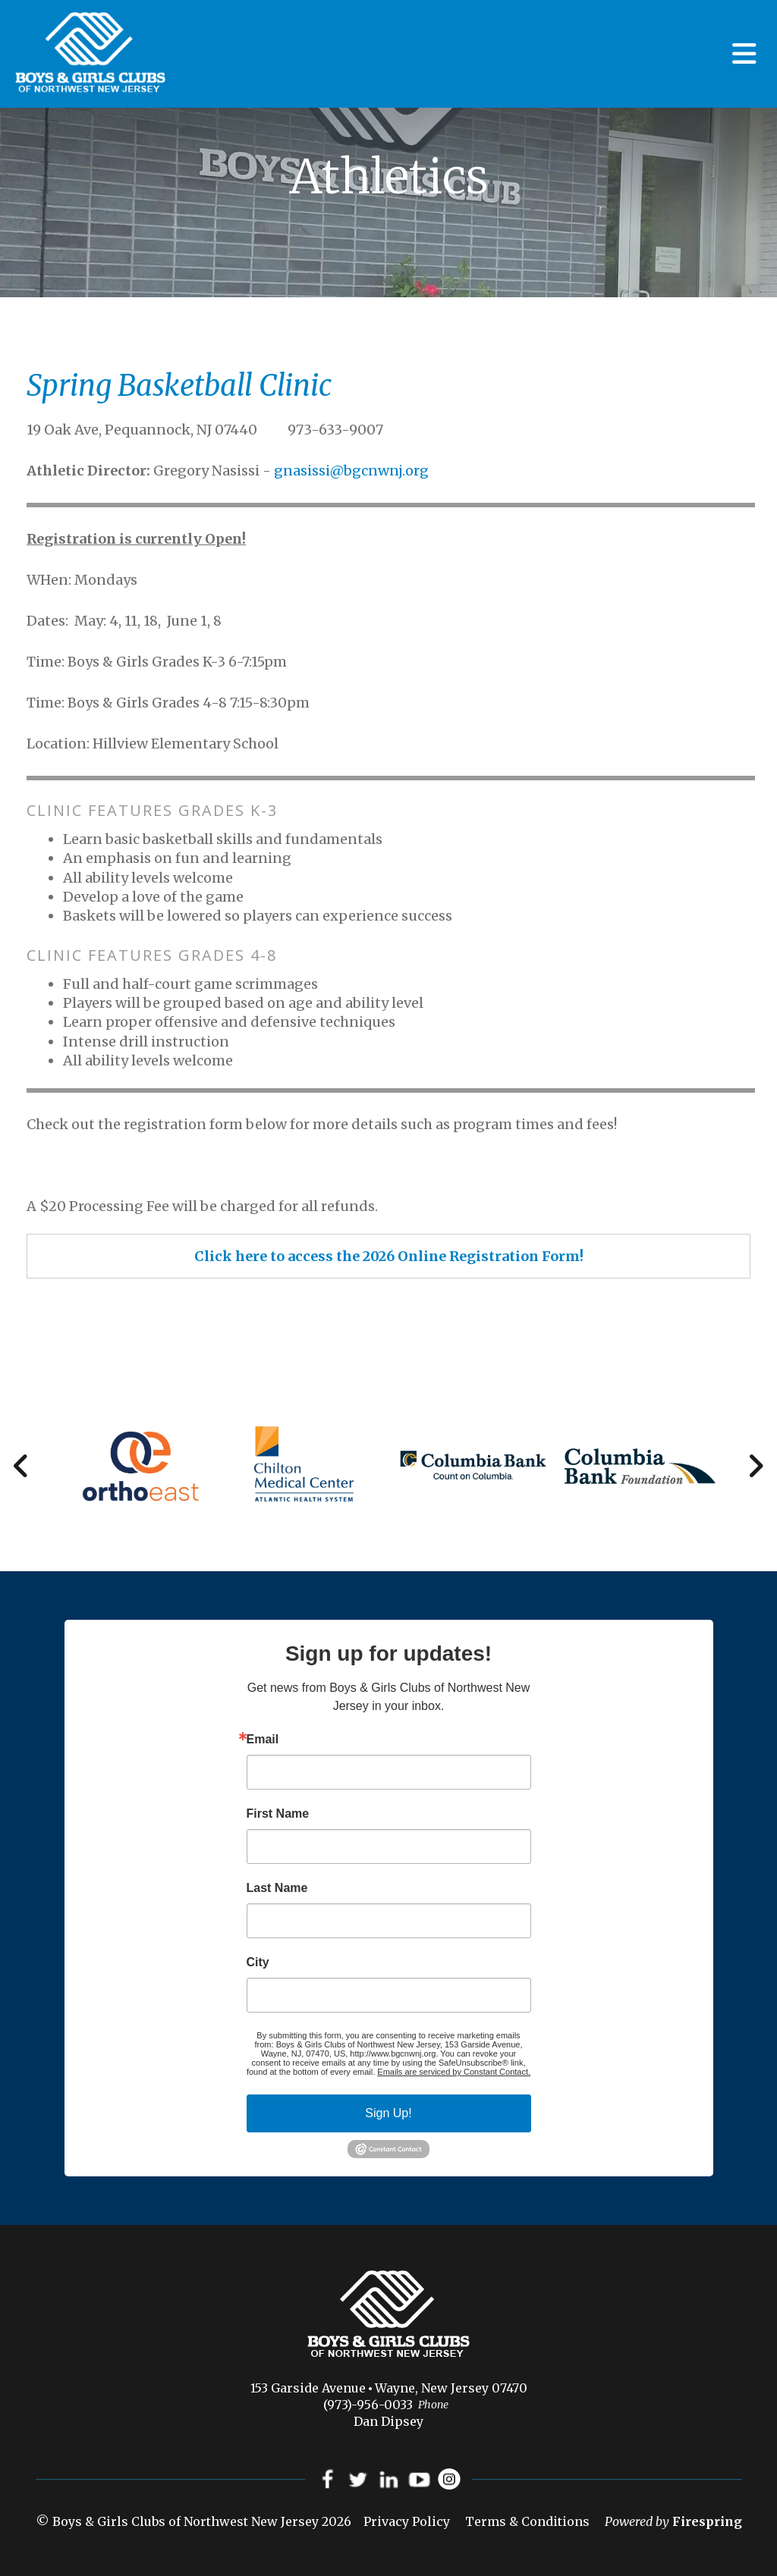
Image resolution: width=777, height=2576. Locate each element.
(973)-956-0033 (368, 2404)
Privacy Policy (406, 2522)
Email (263, 1740)
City (258, 1962)
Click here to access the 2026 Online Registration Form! (389, 1256)
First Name (278, 1814)
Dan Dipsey (388, 2421)
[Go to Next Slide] (755, 1466)
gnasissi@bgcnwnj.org (351, 470)
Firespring (707, 2522)
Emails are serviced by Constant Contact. (453, 2071)
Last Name (277, 1888)
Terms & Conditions (527, 2522)
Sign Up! (388, 2113)
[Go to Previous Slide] (21, 1466)
